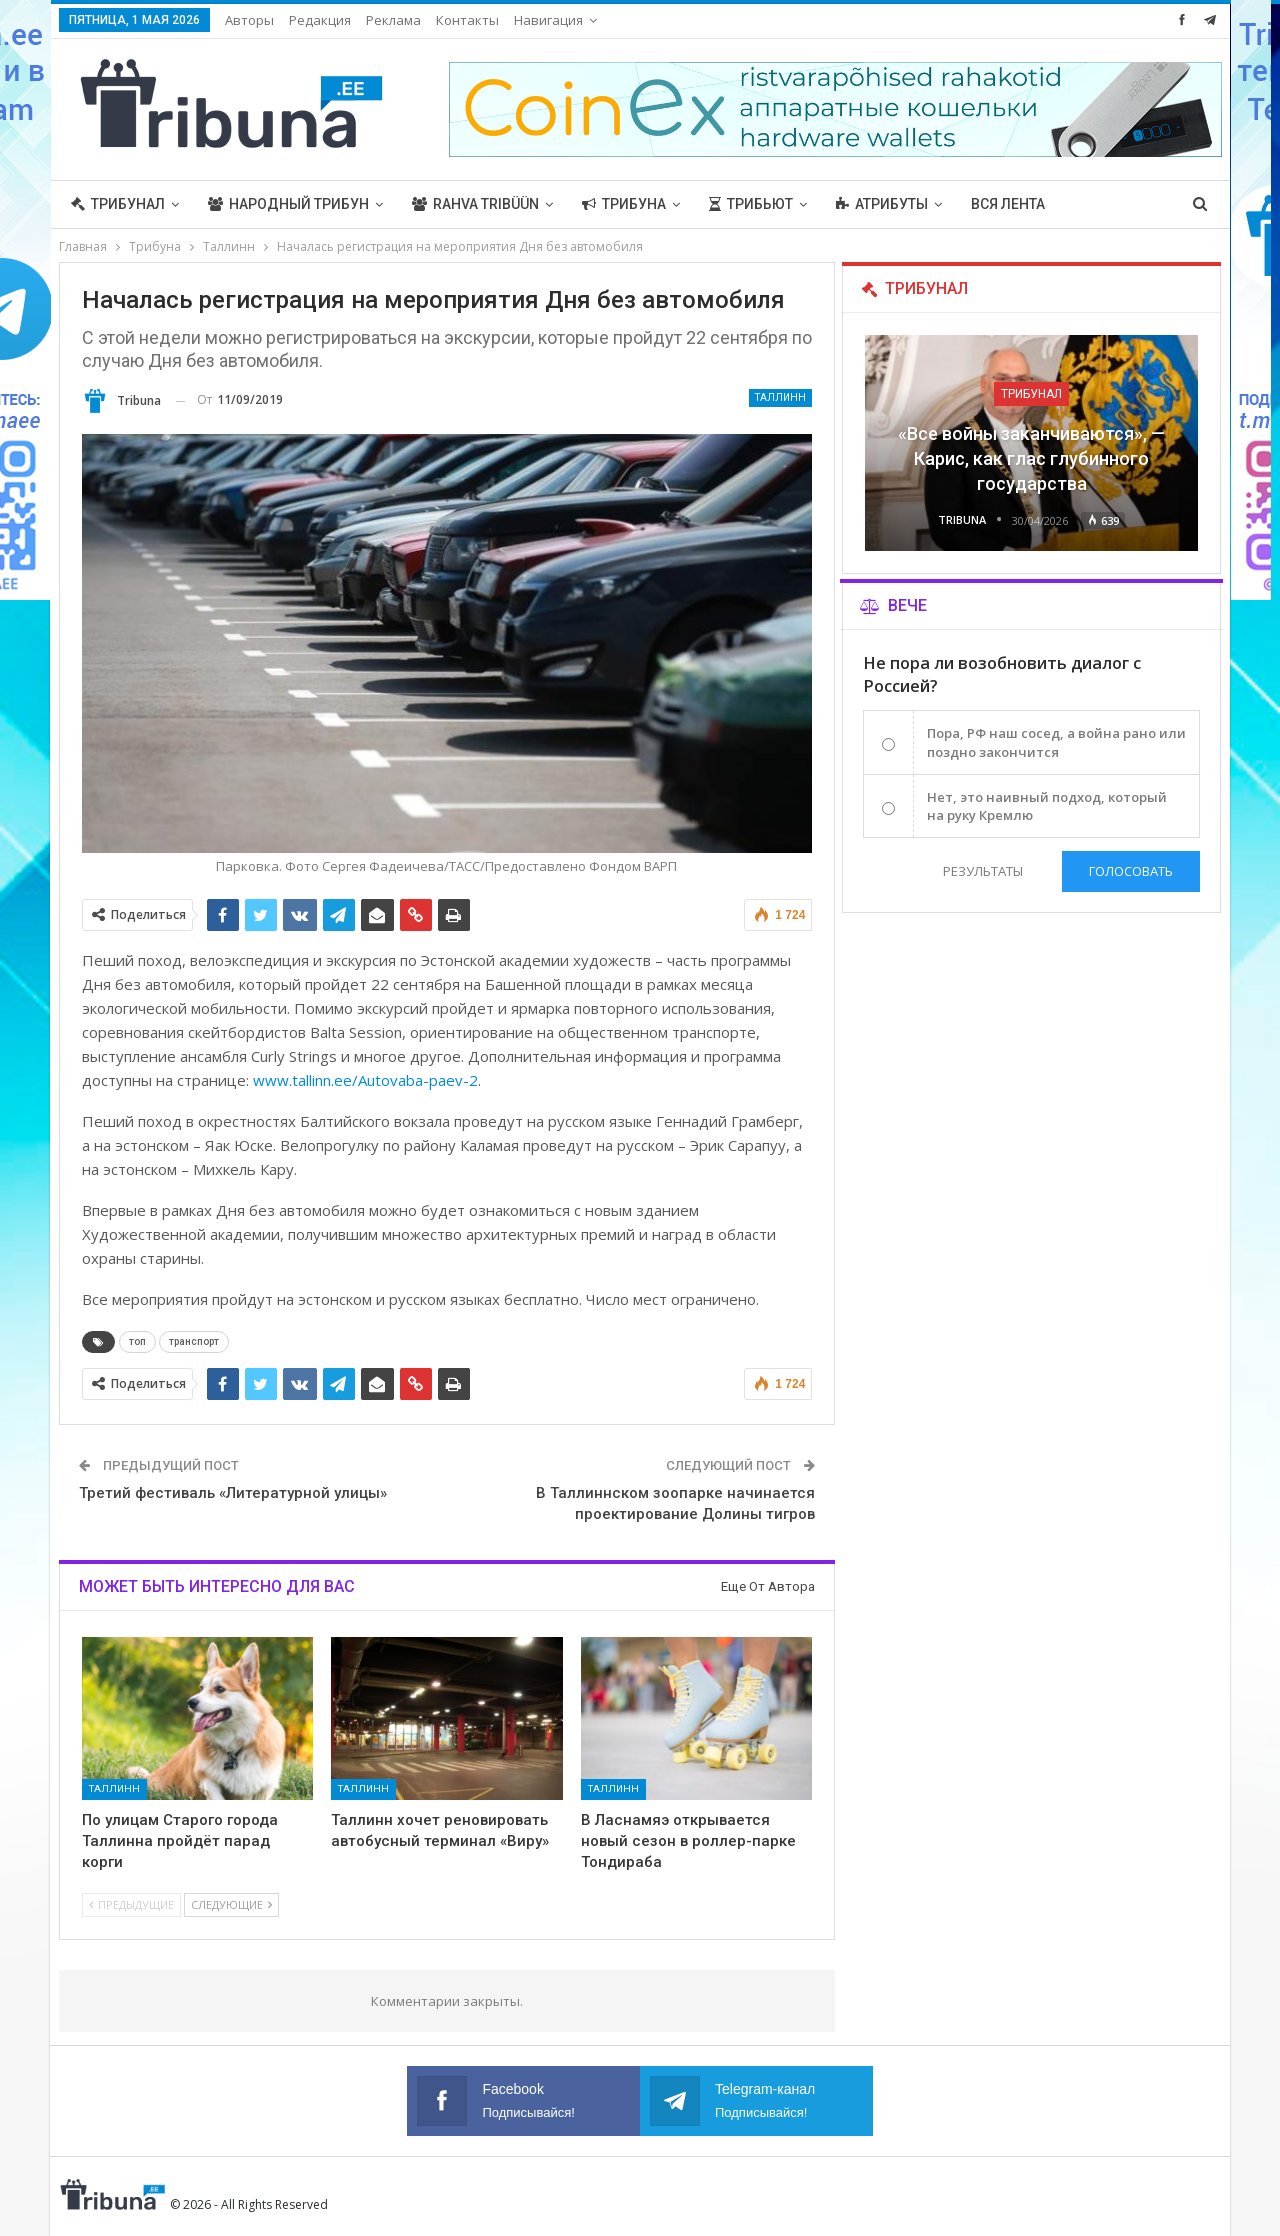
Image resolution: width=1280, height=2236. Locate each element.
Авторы (249, 20)
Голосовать (1131, 871)
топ (137, 1341)
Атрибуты (882, 204)
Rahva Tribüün (475, 204)
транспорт (194, 1341)
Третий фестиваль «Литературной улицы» (233, 1493)
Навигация (548, 20)
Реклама (393, 20)
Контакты (467, 20)
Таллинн (780, 397)
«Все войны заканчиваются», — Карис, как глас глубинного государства (1031, 458)
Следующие (231, 1904)
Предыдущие (131, 1904)
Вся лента (1008, 204)
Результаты (983, 871)
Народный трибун (288, 204)
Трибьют (751, 204)
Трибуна (624, 204)
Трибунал (118, 204)
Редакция (320, 20)
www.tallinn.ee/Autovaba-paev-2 (365, 1080)
